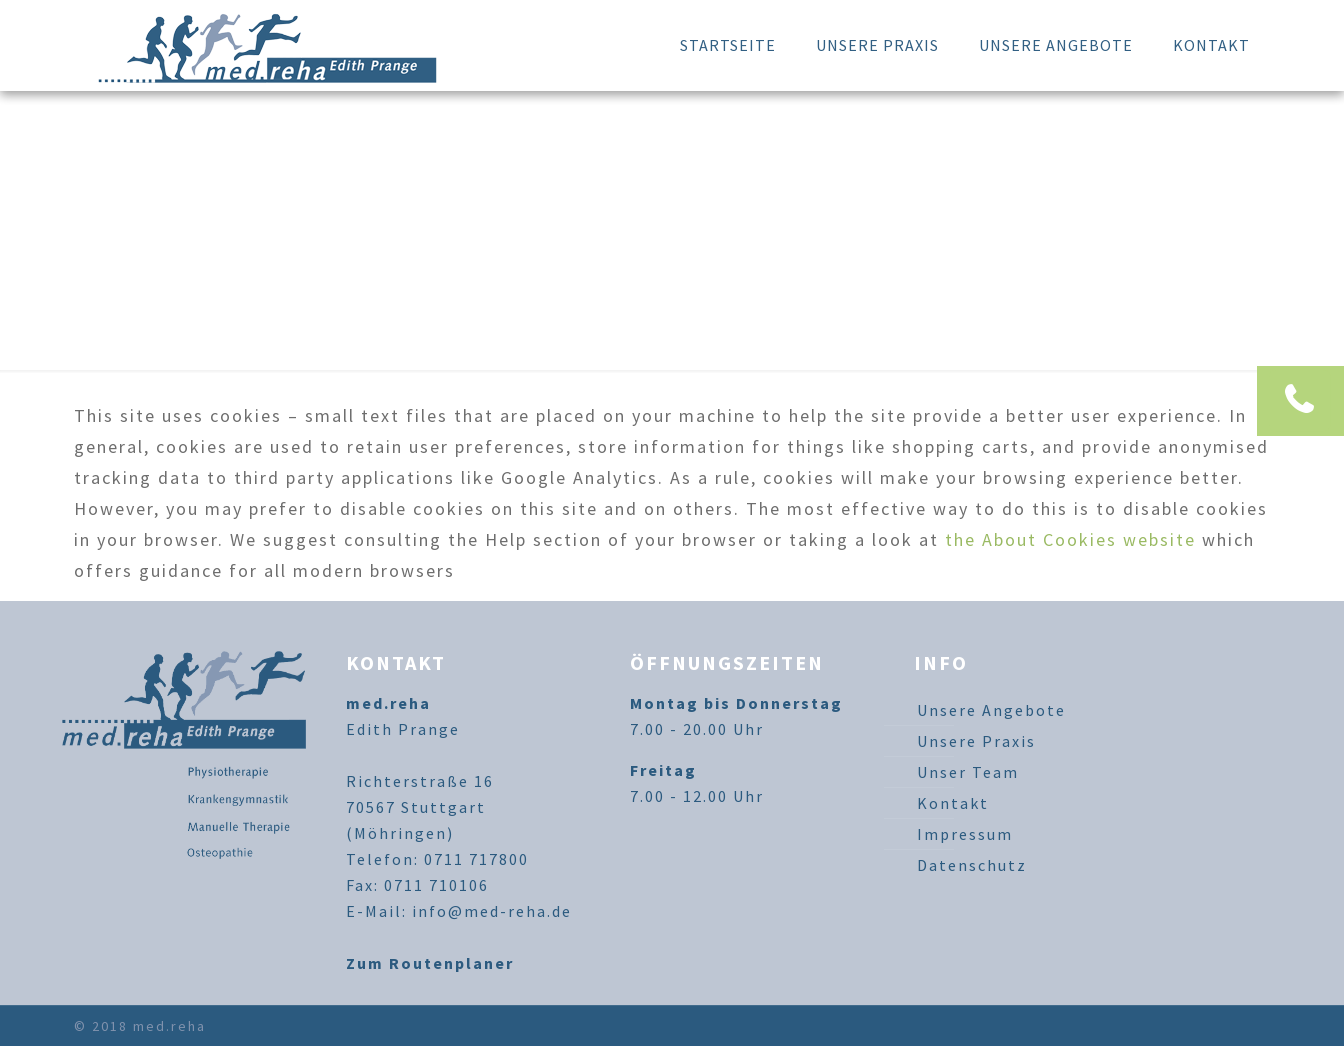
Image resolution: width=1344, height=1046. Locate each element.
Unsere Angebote (991, 710)
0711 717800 (476, 859)
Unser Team (968, 772)
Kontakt (953, 803)
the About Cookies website (1070, 539)
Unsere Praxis (976, 741)
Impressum (965, 834)
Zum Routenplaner (430, 963)
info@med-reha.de (492, 911)
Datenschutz (972, 865)
